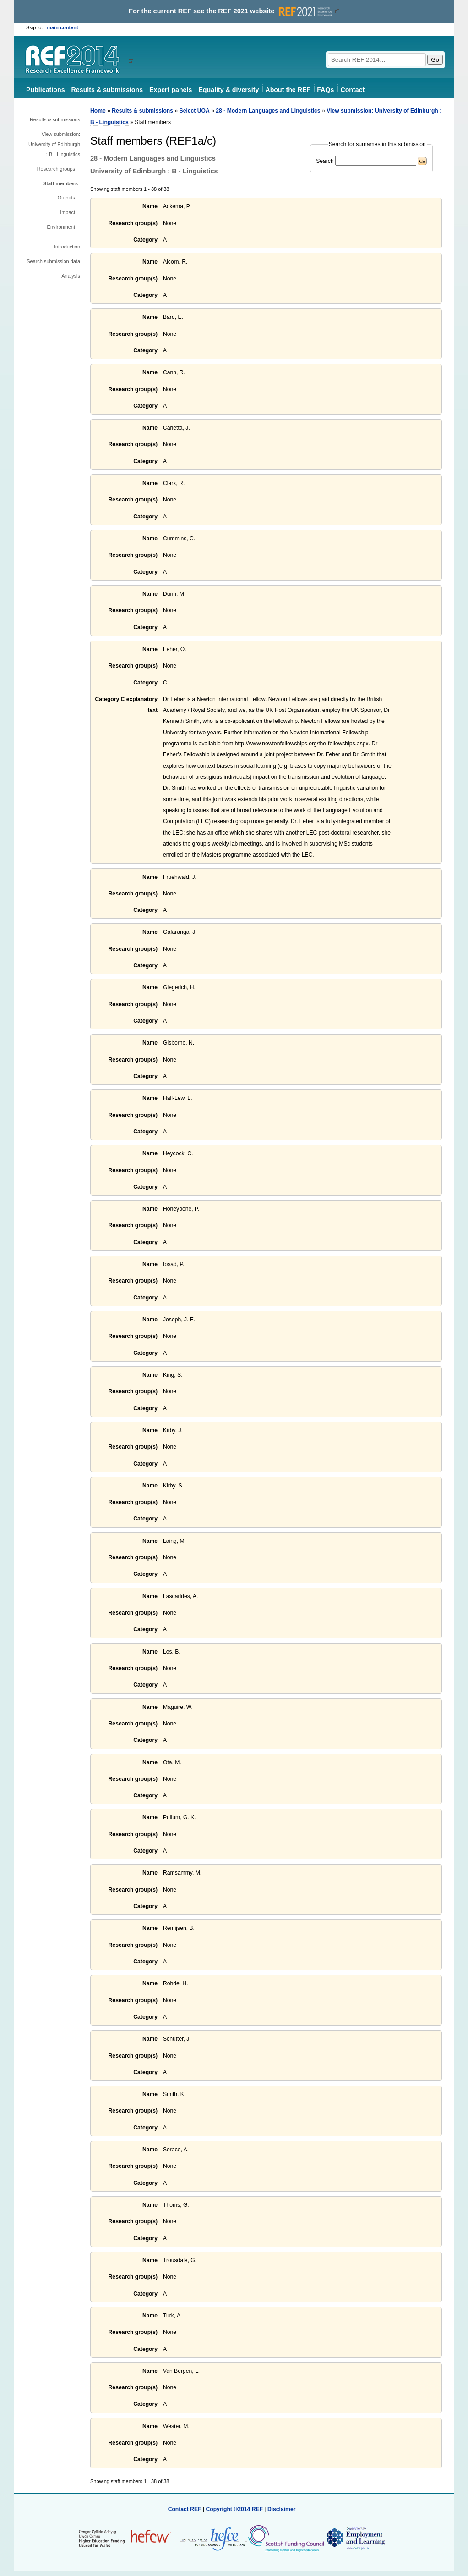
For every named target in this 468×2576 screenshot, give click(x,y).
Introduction (67, 246)
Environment (61, 227)
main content (62, 27)
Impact (67, 212)
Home (98, 111)
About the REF (287, 89)
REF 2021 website (276, 11)
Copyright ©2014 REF (235, 2509)
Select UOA (195, 111)
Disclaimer (281, 2509)
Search (325, 161)
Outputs (66, 197)
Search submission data (53, 261)
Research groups (56, 169)
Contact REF (184, 2509)
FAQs (325, 89)
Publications (45, 89)
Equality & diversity (228, 89)
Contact (352, 89)
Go (435, 59)
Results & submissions (107, 89)
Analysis (70, 276)
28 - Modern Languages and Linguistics (268, 111)
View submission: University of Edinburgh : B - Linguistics (54, 144)
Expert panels (170, 89)
